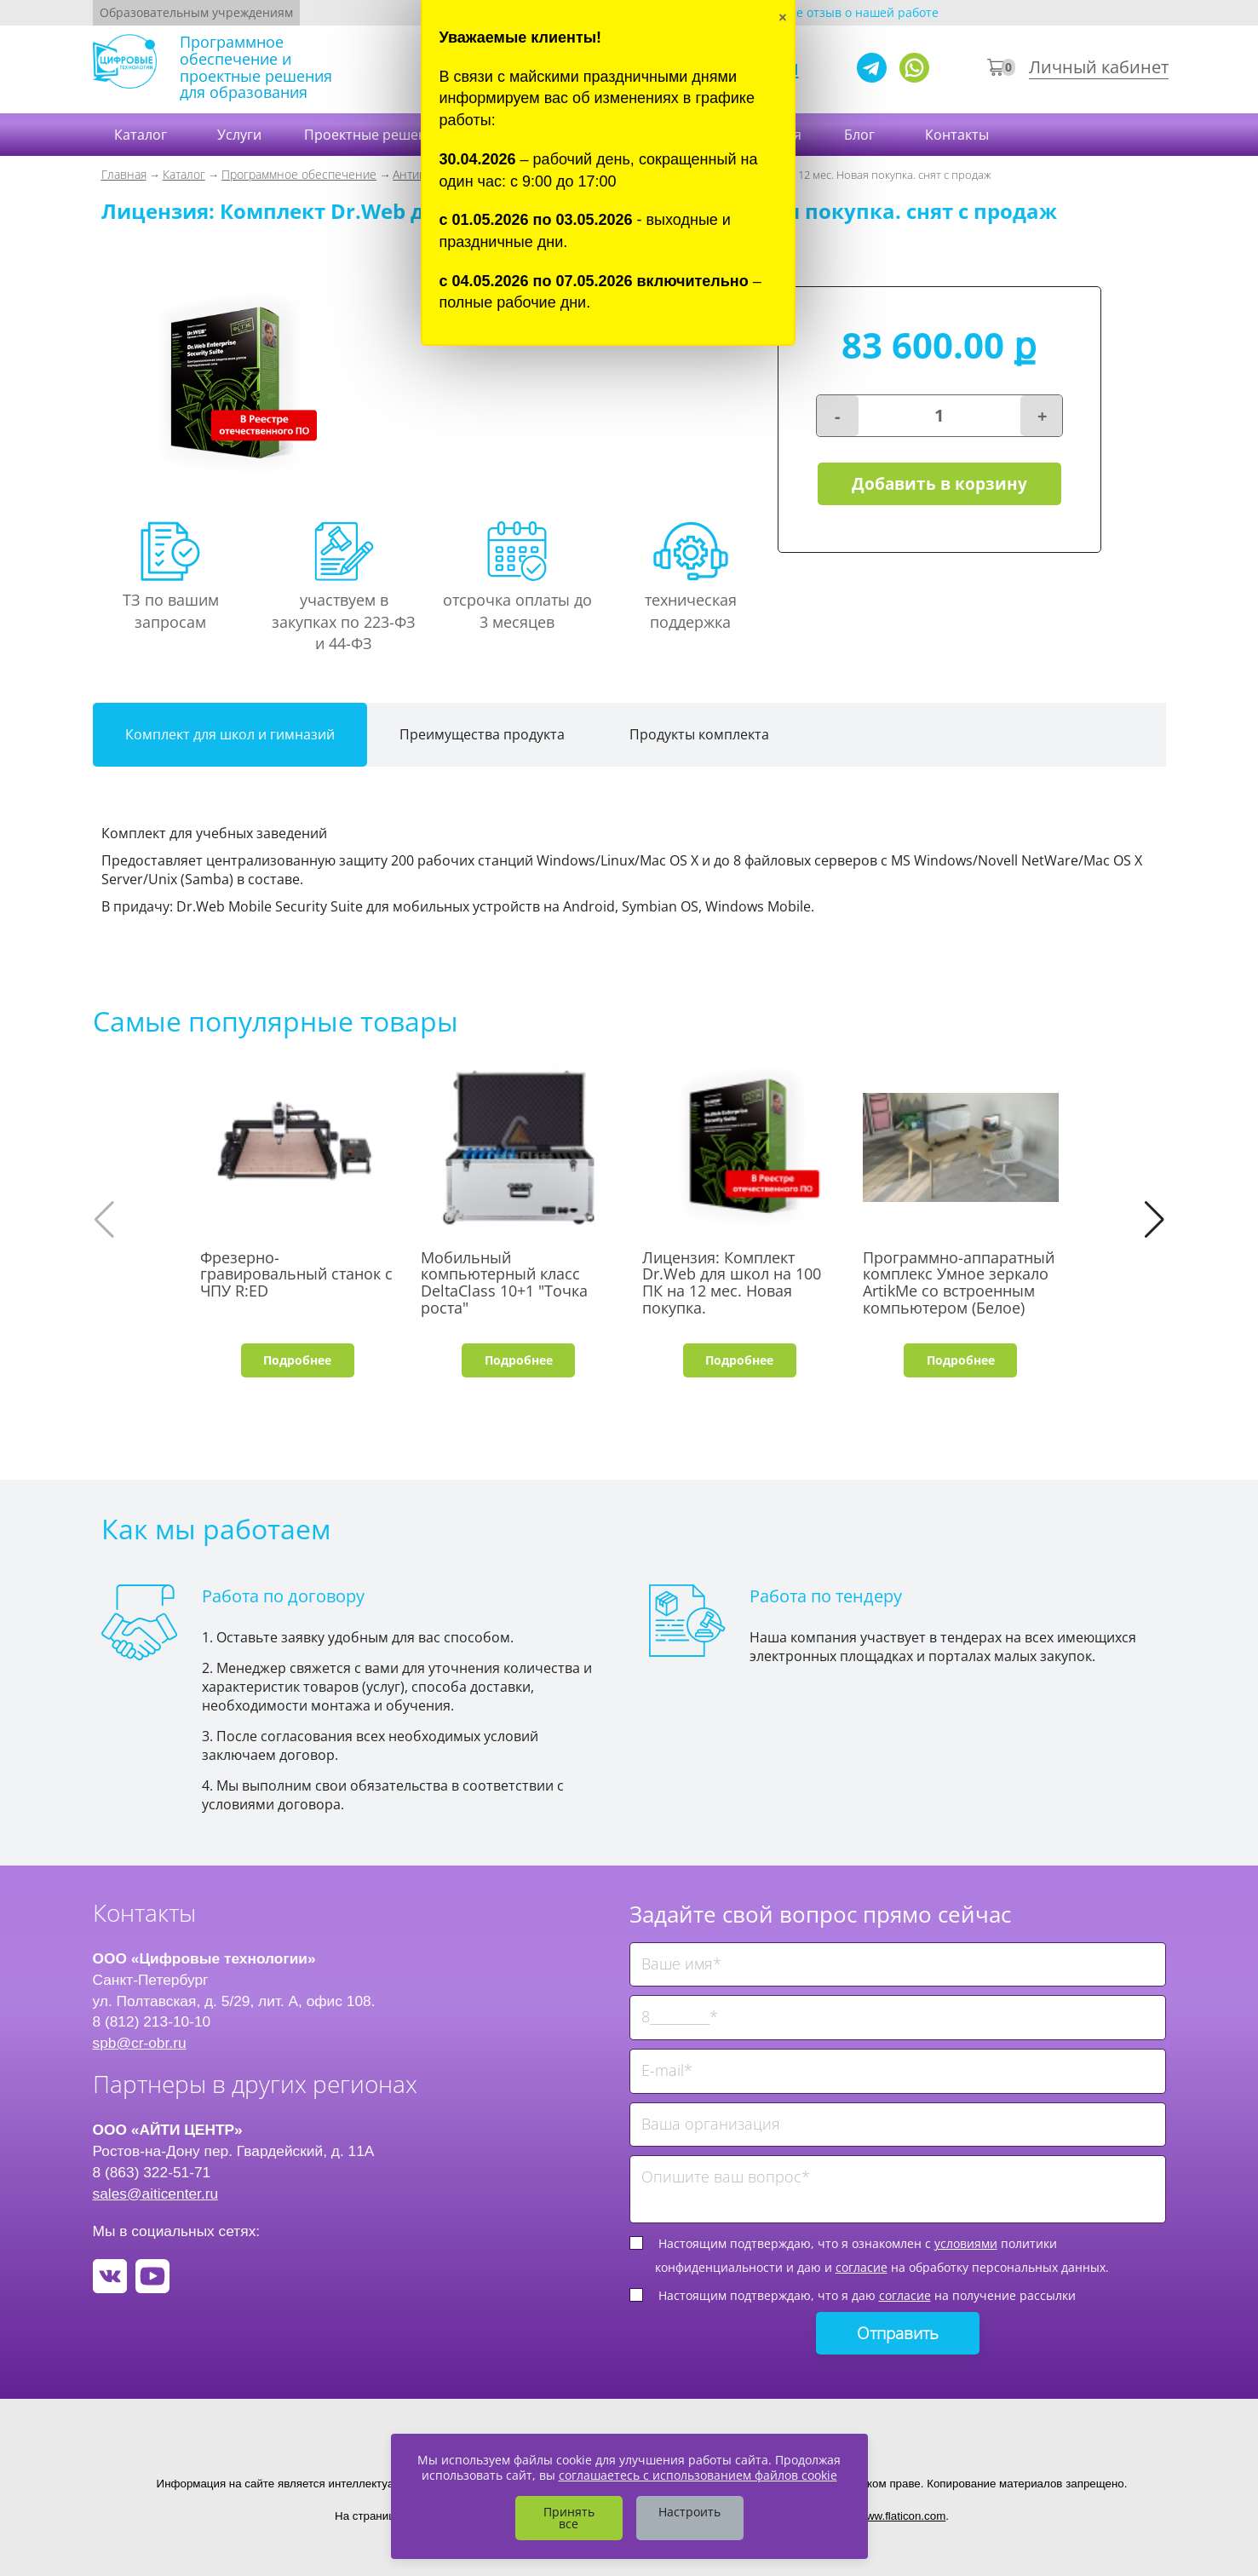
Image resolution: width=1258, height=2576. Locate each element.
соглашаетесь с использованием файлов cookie (698, 2475)
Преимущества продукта (482, 734)
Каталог (142, 134)
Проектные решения (373, 134)
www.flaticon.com (901, 2516)
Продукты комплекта (699, 734)
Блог (861, 134)
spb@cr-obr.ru (140, 2042)
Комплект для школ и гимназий (230, 734)
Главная (123, 174)
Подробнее (297, 1360)
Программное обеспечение (298, 174)
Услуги (239, 134)
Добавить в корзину (939, 484)
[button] (1154, 1220)
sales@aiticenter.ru (156, 2193)
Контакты (958, 134)
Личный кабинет (1099, 66)
